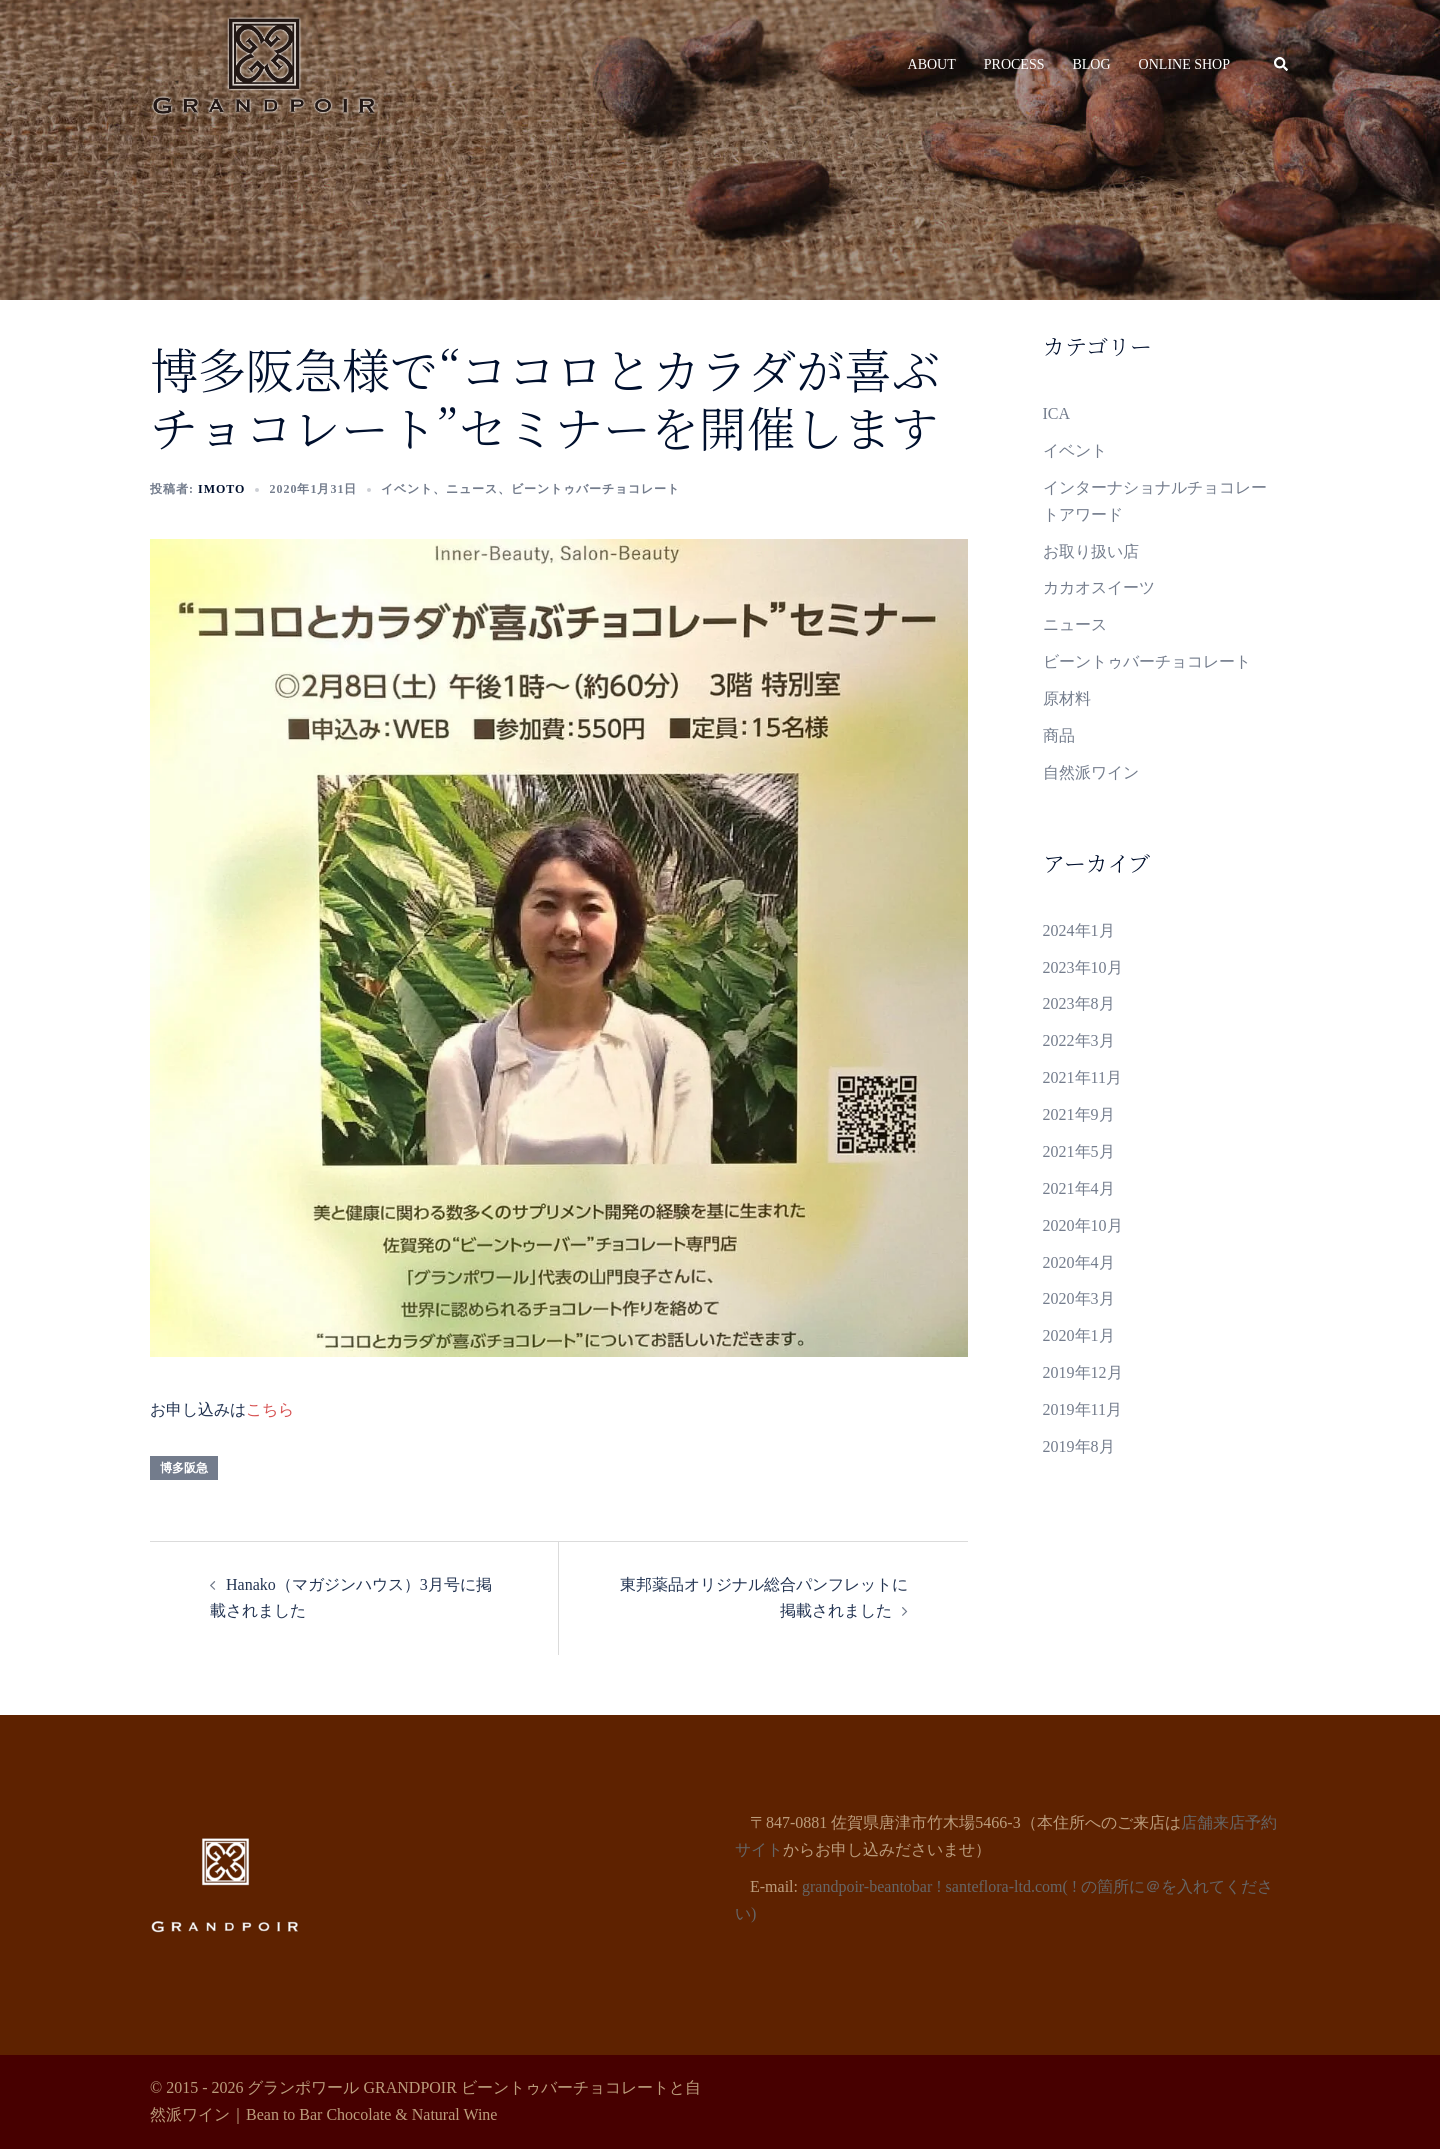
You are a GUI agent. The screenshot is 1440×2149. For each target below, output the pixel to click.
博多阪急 (184, 1468)
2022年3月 (1079, 1040)
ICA (1057, 413)
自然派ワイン (1091, 772)
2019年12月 (1083, 1372)
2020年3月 (1079, 1298)
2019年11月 (1082, 1409)
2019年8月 (1079, 1446)
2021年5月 (1079, 1151)
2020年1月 (1079, 1335)
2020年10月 (1083, 1225)
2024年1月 (1079, 930)
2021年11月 (1082, 1077)
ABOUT (932, 64)
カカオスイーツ (1099, 587)
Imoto (221, 489)
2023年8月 (1079, 1003)
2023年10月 (1083, 967)
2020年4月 (1079, 1262)
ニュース (472, 489)
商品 (1059, 735)
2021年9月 (1079, 1114)
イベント (407, 489)
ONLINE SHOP (1184, 64)
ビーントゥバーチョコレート (595, 489)
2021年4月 (1079, 1188)
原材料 (1067, 698)
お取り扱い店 (1091, 551)
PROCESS (1014, 64)
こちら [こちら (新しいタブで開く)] (270, 1409)
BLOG (1091, 64)
